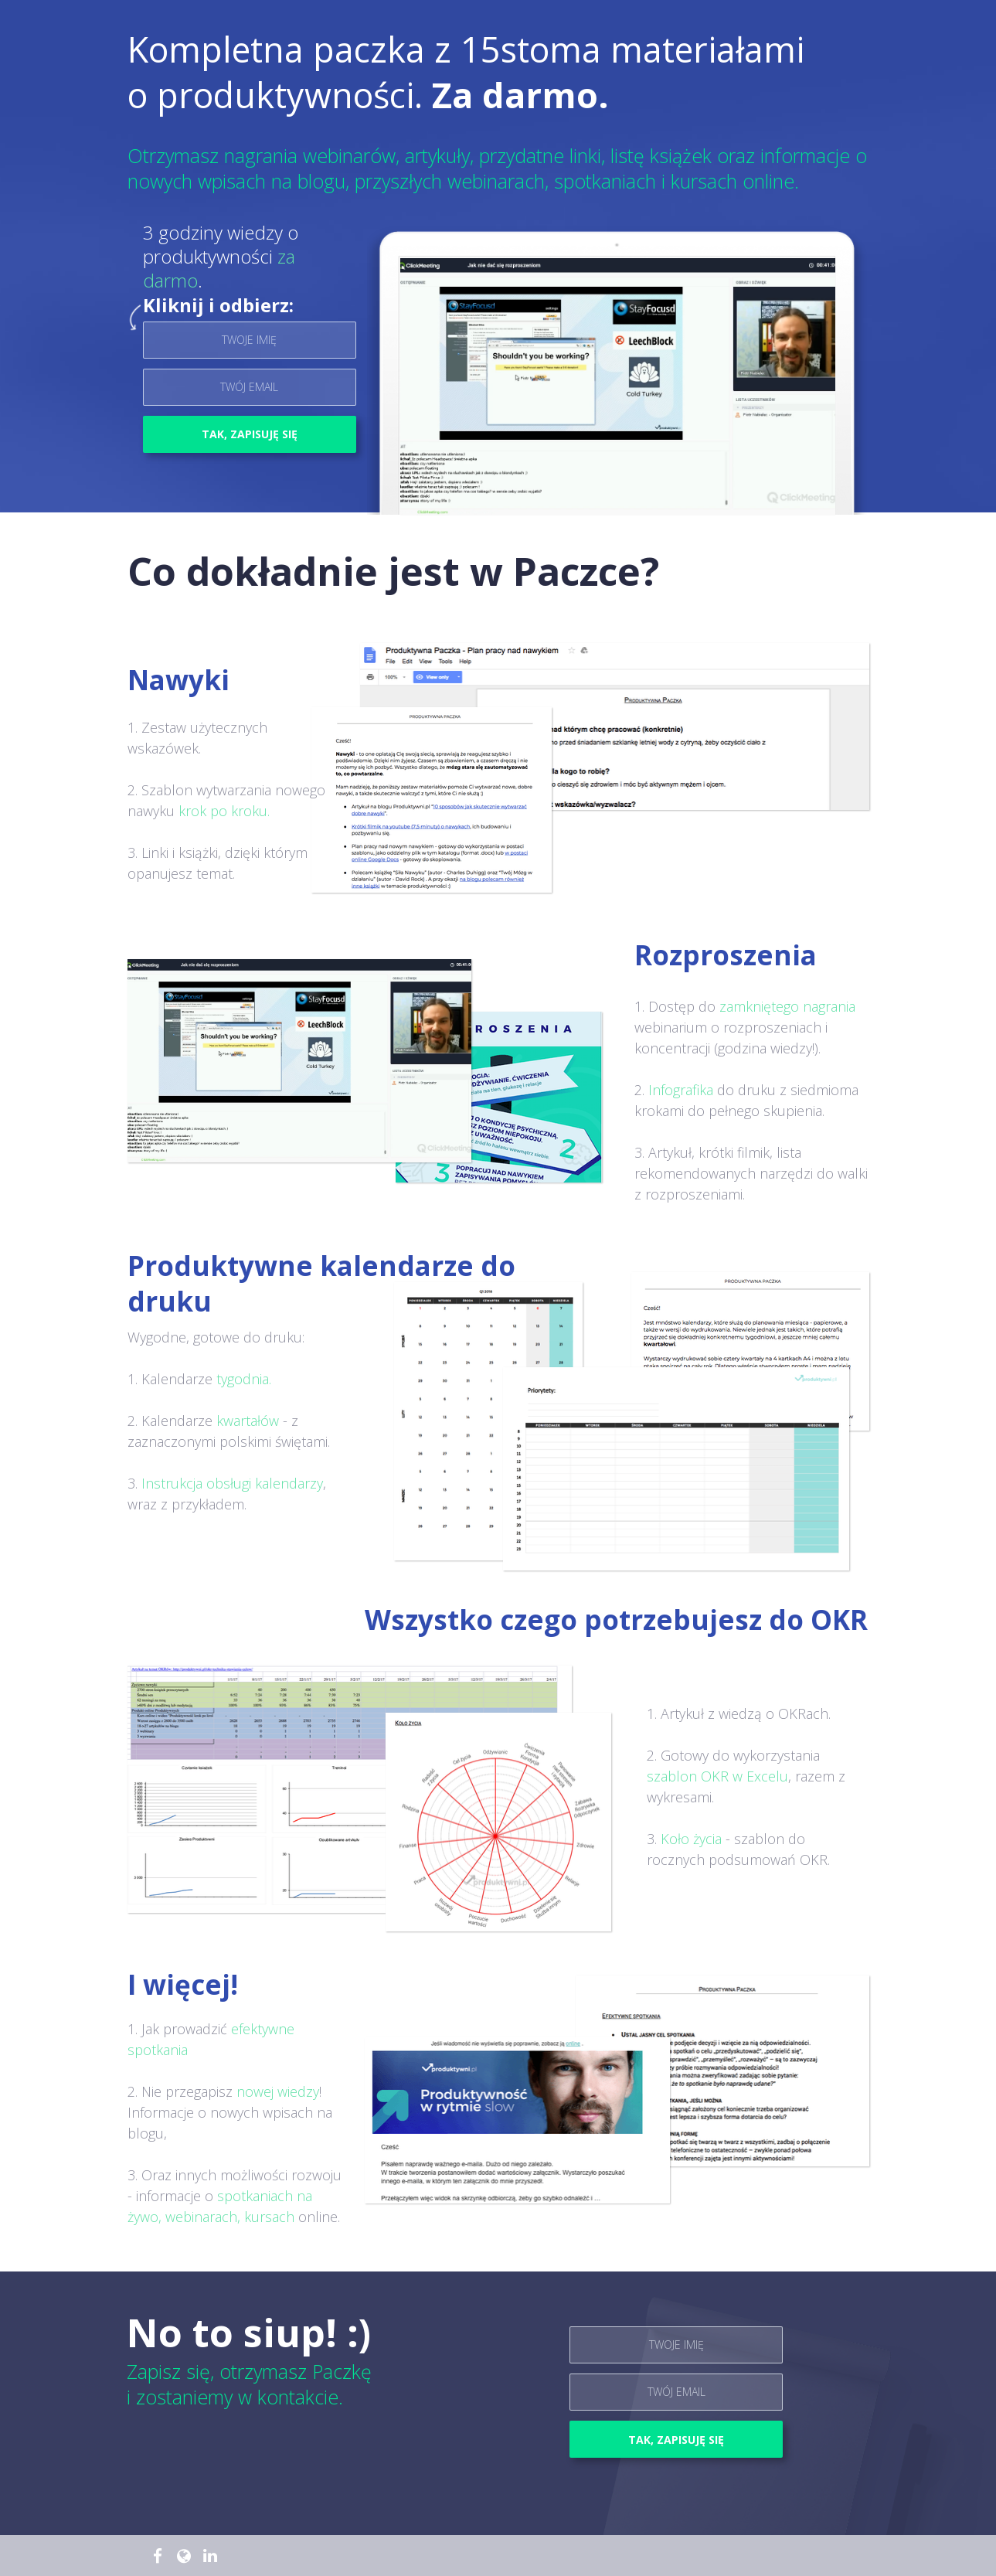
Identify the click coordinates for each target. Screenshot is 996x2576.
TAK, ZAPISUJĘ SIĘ (249, 434)
